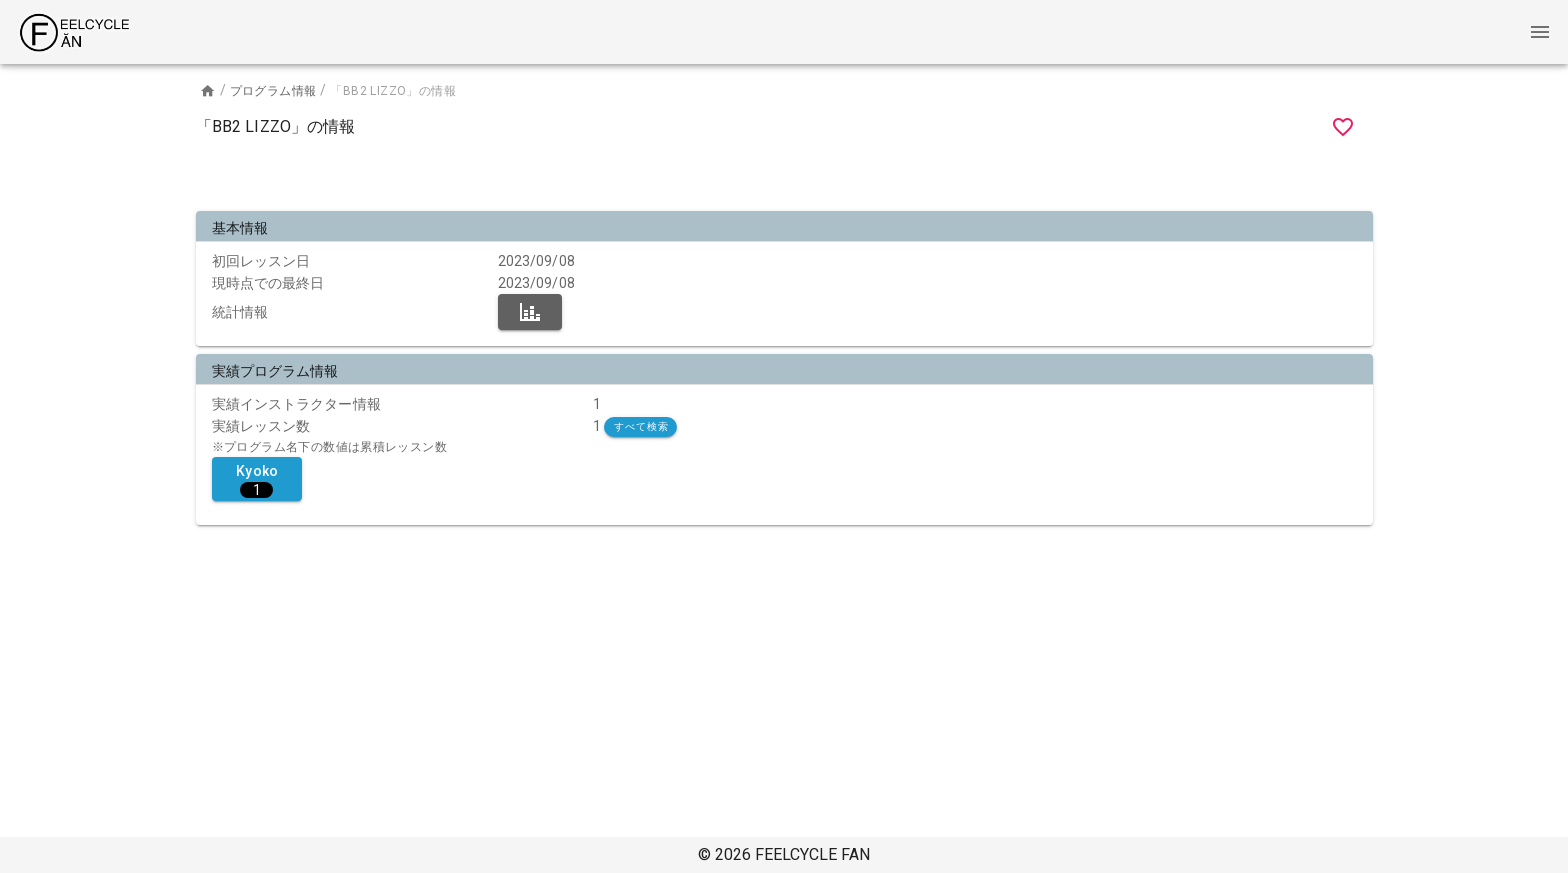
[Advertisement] (784, 178)
